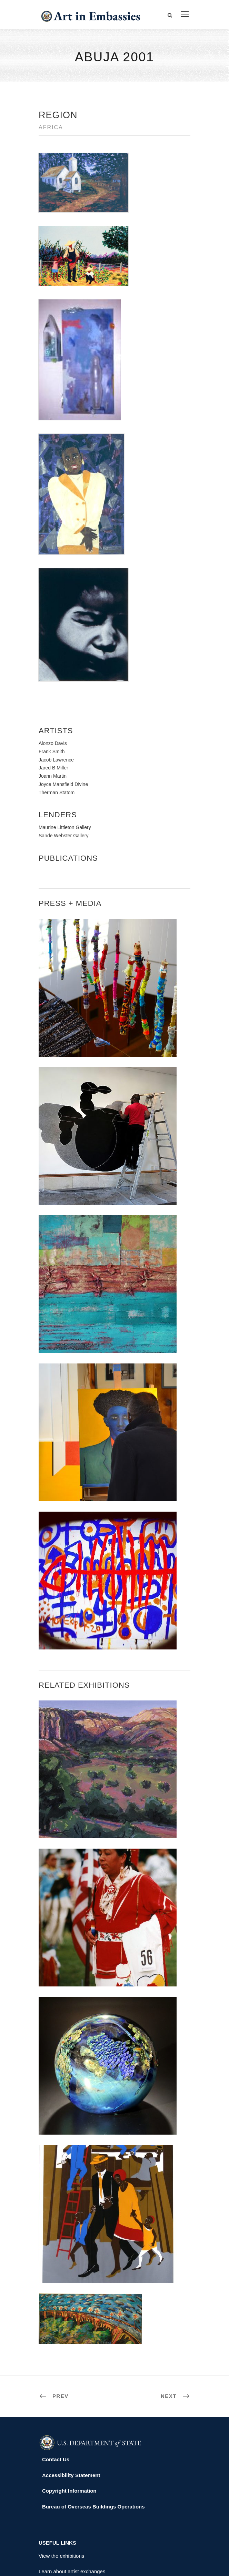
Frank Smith (51, 665)
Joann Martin (53, 690)
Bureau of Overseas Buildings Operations (93, 2420)
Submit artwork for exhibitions (73, 2517)
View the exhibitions (61, 2470)
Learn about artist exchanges (72, 2485)
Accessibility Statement (71, 2389)
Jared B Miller (53, 682)
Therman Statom (56, 706)
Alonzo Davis (53, 657)
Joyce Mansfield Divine (63, 698)
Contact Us (55, 2373)
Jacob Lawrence (56, 673)
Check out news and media (70, 2501)
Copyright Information (69, 2405)
